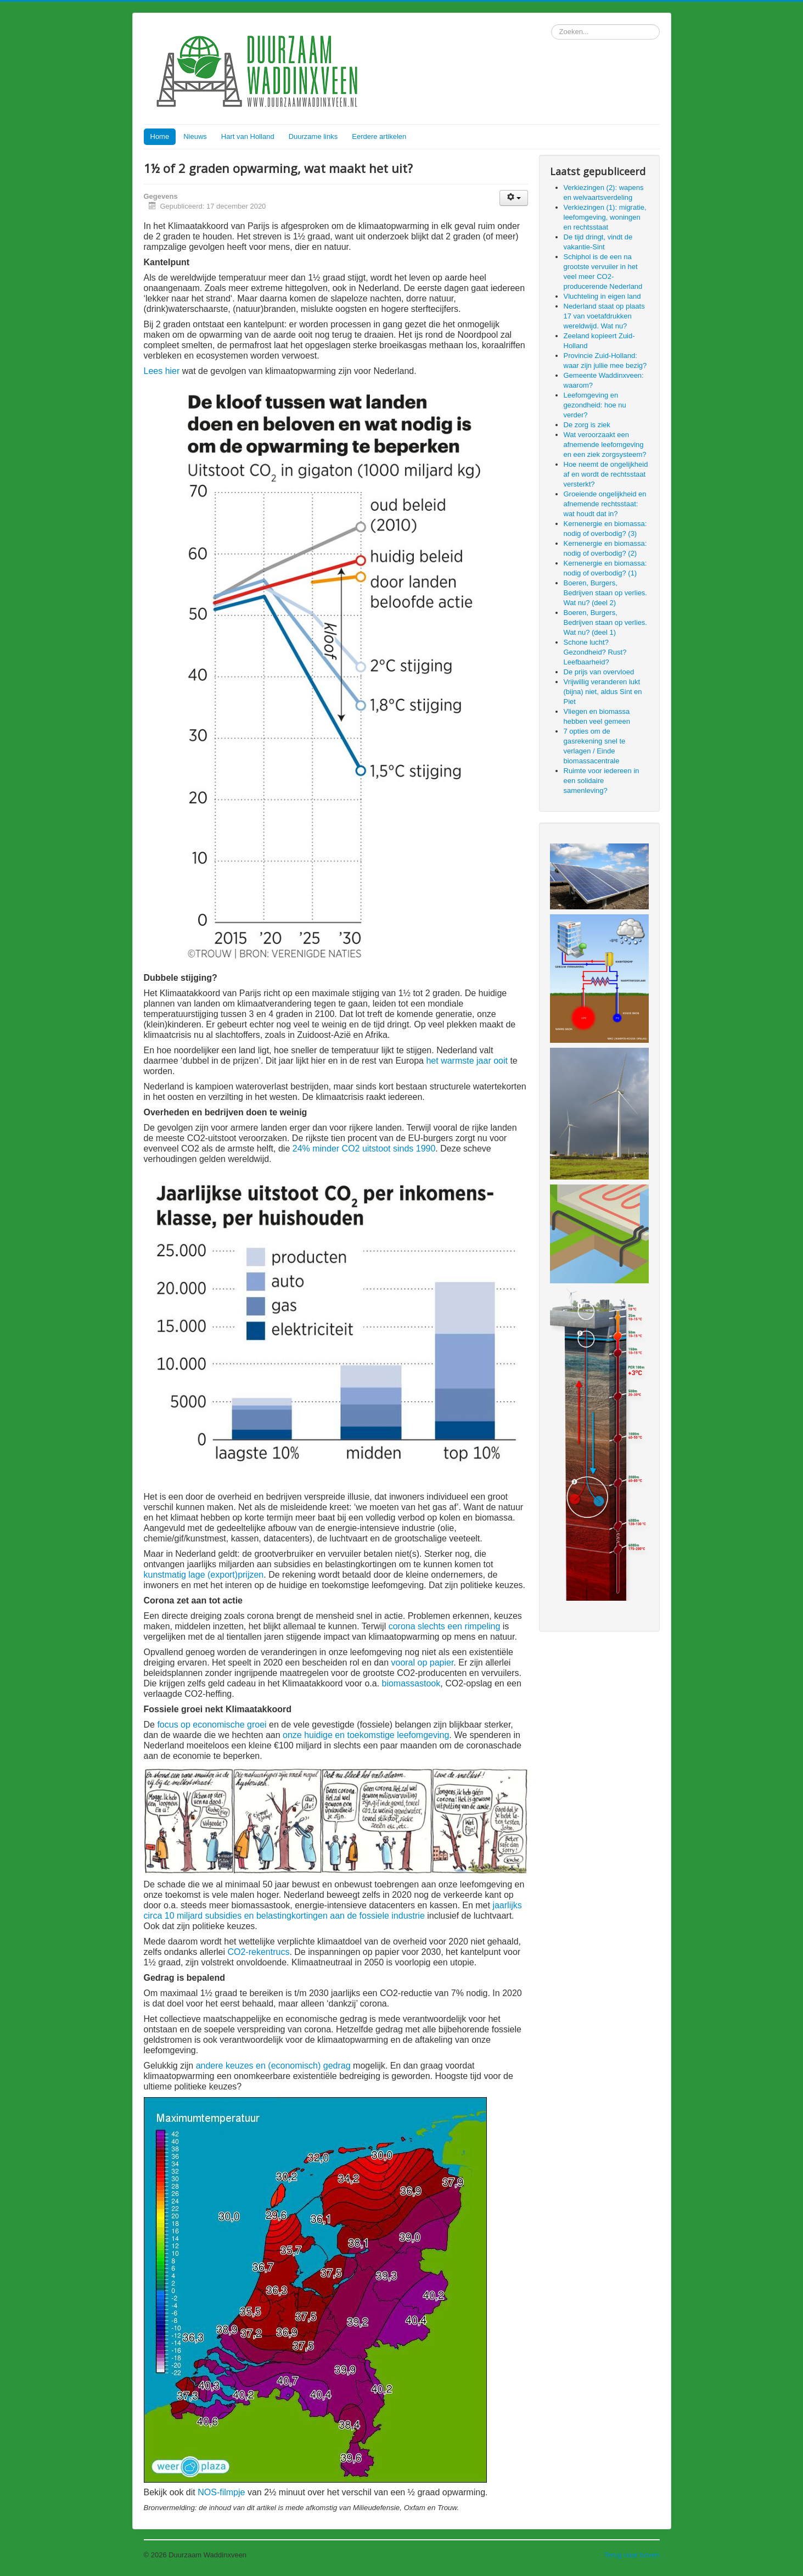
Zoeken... (551, 24)
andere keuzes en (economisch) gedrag (273, 2065)
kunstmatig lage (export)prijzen (204, 1574)
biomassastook (411, 1683)
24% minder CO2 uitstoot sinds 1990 (364, 1148)
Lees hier (162, 371)
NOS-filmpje (221, 2492)
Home (160, 136)
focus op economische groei (211, 1724)
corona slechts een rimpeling (445, 1626)
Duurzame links (313, 136)
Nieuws (195, 136)
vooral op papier (422, 1662)
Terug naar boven (631, 2555)
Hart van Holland (247, 136)
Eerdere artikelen (379, 136)
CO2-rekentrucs (258, 1952)
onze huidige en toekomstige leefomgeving (366, 1735)
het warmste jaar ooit (467, 1060)
